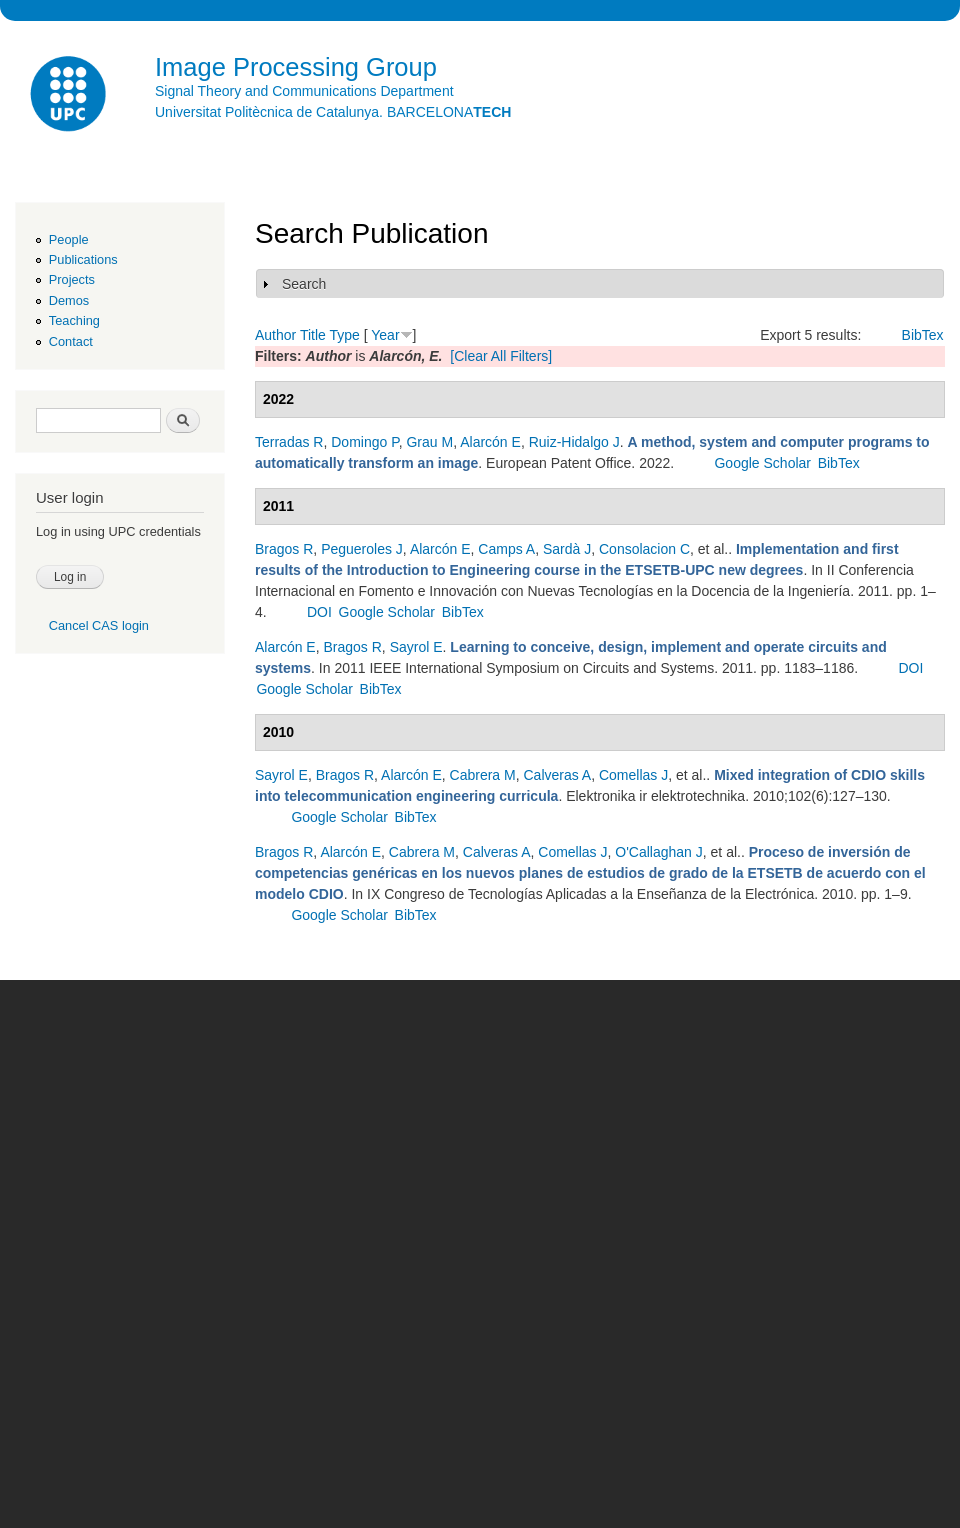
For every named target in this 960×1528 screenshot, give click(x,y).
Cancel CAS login (99, 625)
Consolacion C (644, 549)
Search (304, 284)
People (69, 239)
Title (313, 335)
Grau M (429, 442)
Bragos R (284, 549)
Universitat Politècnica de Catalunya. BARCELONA (333, 112)
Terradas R (289, 442)
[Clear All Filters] (501, 356)
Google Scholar (762, 463)
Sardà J (567, 549)
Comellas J (633, 775)
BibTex (923, 335)
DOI (319, 612)
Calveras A (557, 775)
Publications (83, 259)
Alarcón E (490, 442)
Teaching (74, 320)
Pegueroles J (362, 549)
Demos (69, 300)
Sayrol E (416, 647)
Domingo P (364, 442)
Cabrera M (483, 775)
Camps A (506, 549)
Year (385, 335)
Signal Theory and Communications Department (304, 91)
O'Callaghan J (659, 852)
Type (344, 335)
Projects (72, 279)
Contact (71, 341)
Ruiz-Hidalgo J (574, 442)
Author (275, 335)
